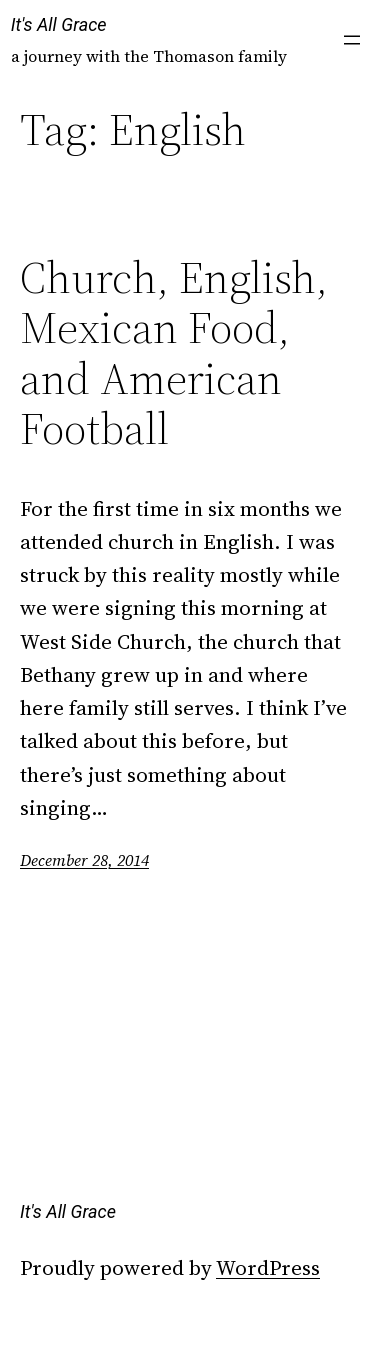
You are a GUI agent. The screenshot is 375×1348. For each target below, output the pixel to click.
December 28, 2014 (84, 860)
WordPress (268, 1267)
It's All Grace (59, 24)
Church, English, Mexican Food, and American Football (174, 354)
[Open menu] (352, 40)
